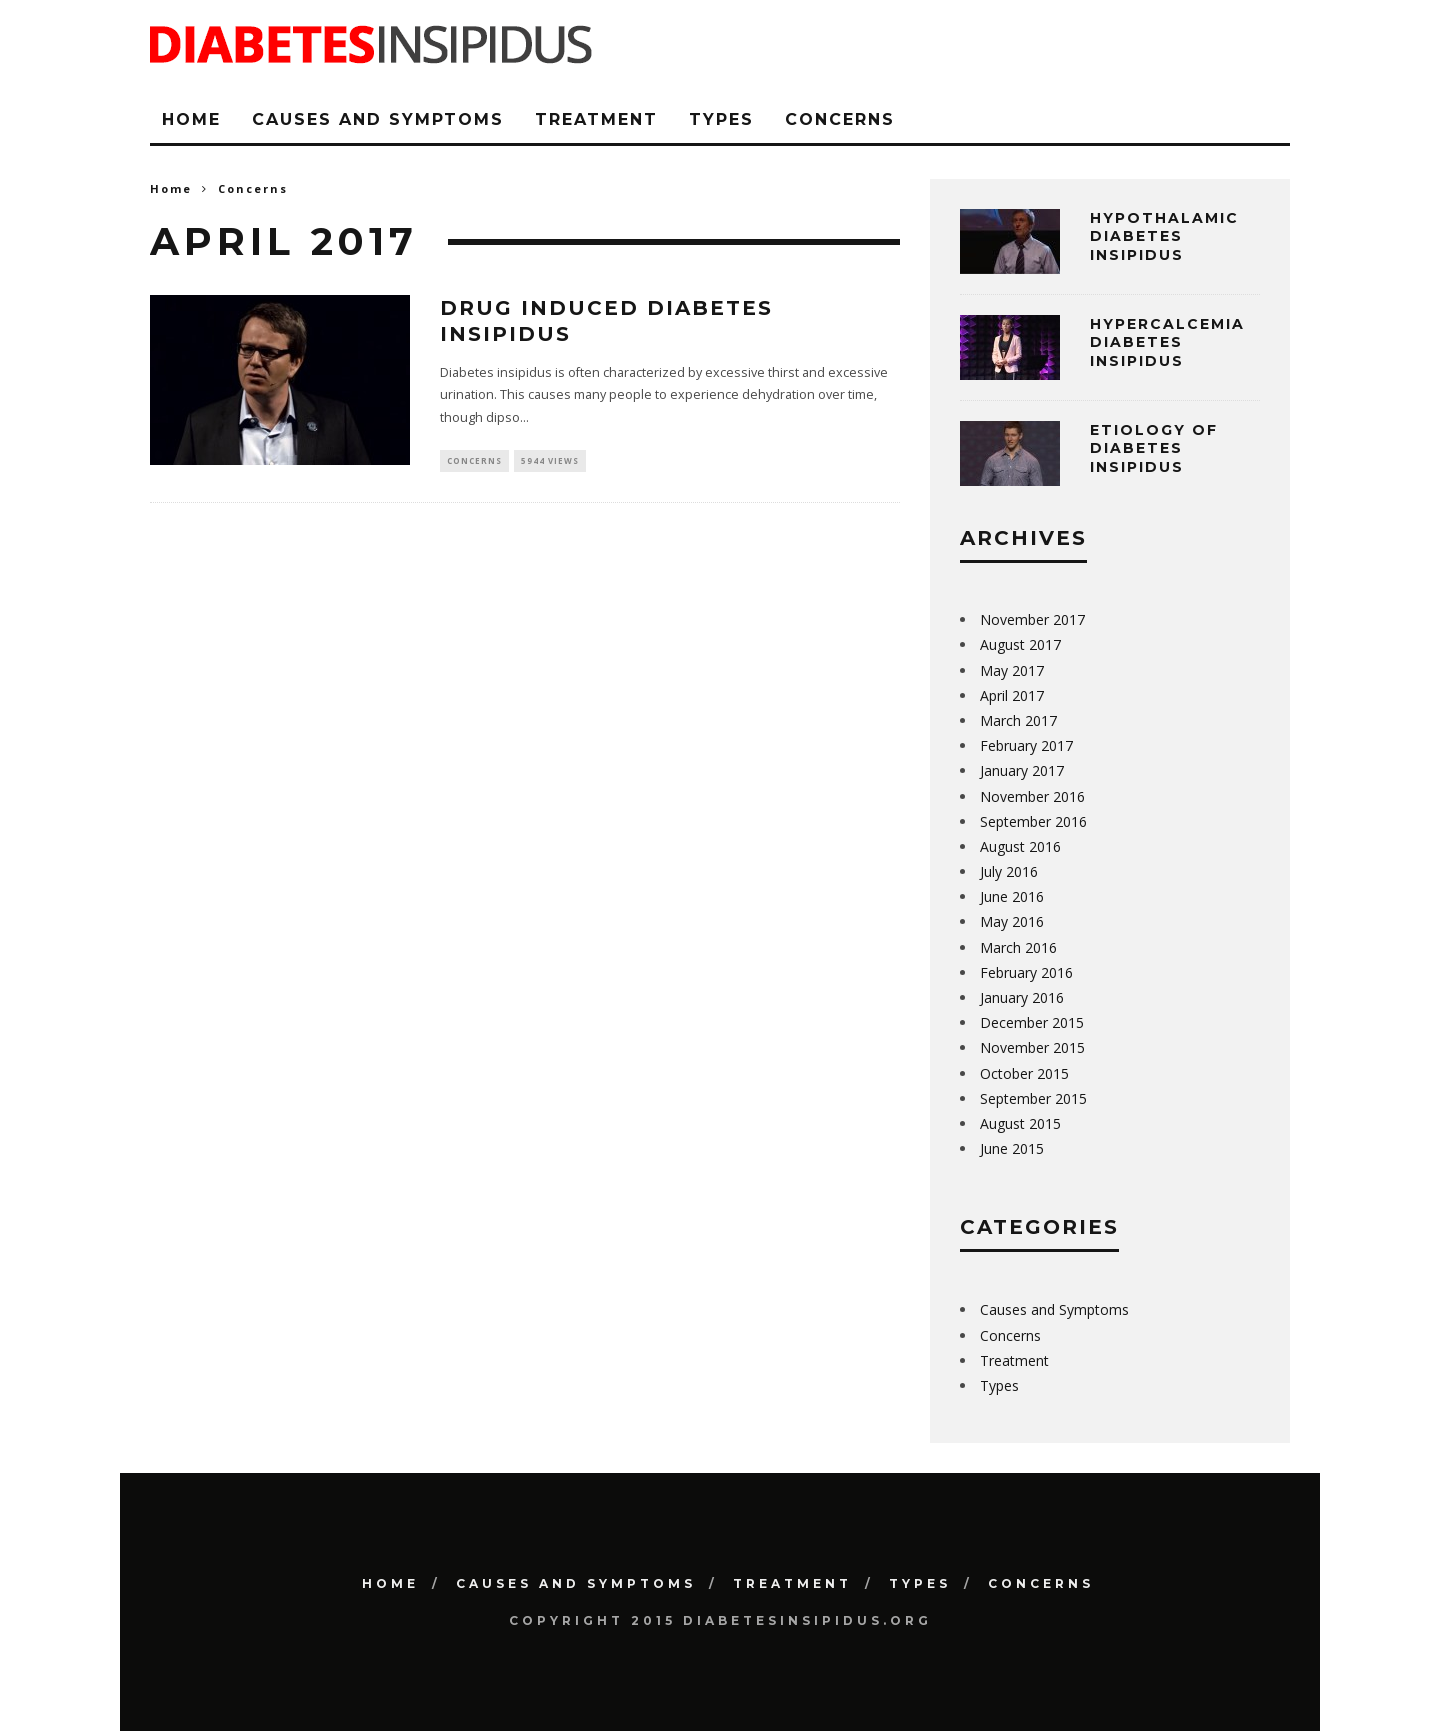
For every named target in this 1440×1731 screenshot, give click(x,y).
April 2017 (1012, 695)
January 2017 (1022, 770)
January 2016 (1022, 997)
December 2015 (1032, 1022)
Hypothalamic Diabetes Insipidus (1164, 236)
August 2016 (1020, 846)
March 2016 (1018, 947)
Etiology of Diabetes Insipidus (1154, 448)
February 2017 (1026, 745)
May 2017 (1012, 670)
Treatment (596, 119)
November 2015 (1032, 1047)
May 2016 (1012, 921)
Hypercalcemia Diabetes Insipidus (1167, 342)
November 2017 (1032, 619)
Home (191, 119)
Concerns (840, 119)
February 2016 (1026, 972)
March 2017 (1018, 720)
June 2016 (1012, 896)
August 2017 (1020, 644)
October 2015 (1024, 1073)
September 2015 (1033, 1098)
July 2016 (1009, 871)
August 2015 (1020, 1123)
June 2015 (1012, 1148)
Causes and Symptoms (378, 119)
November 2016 (1032, 796)
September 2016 (1033, 821)
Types (721, 119)
